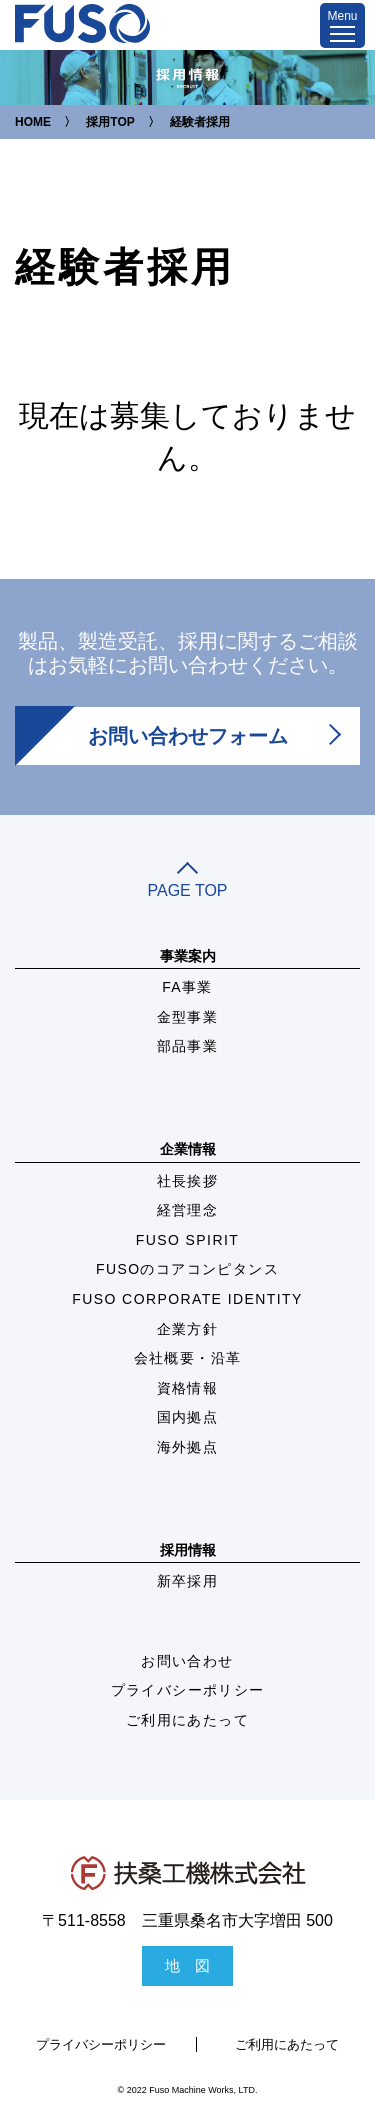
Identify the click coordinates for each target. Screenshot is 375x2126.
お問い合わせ (187, 1661)
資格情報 (188, 1388)
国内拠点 (188, 1417)
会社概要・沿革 (188, 1358)
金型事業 (188, 1017)
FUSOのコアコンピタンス (187, 1269)
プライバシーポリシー (188, 1690)
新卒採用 (188, 1581)
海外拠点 (188, 1447)
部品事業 (188, 1046)
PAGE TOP (187, 882)
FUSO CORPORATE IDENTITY (187, 1299)
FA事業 (187, 987)
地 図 (187, 1965)
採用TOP (110, 122)
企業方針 (188, 1329)
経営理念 (188, 1210)
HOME (33, 122)
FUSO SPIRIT (187, 1240)
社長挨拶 (188, 1181)
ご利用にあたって (187, 1720)
